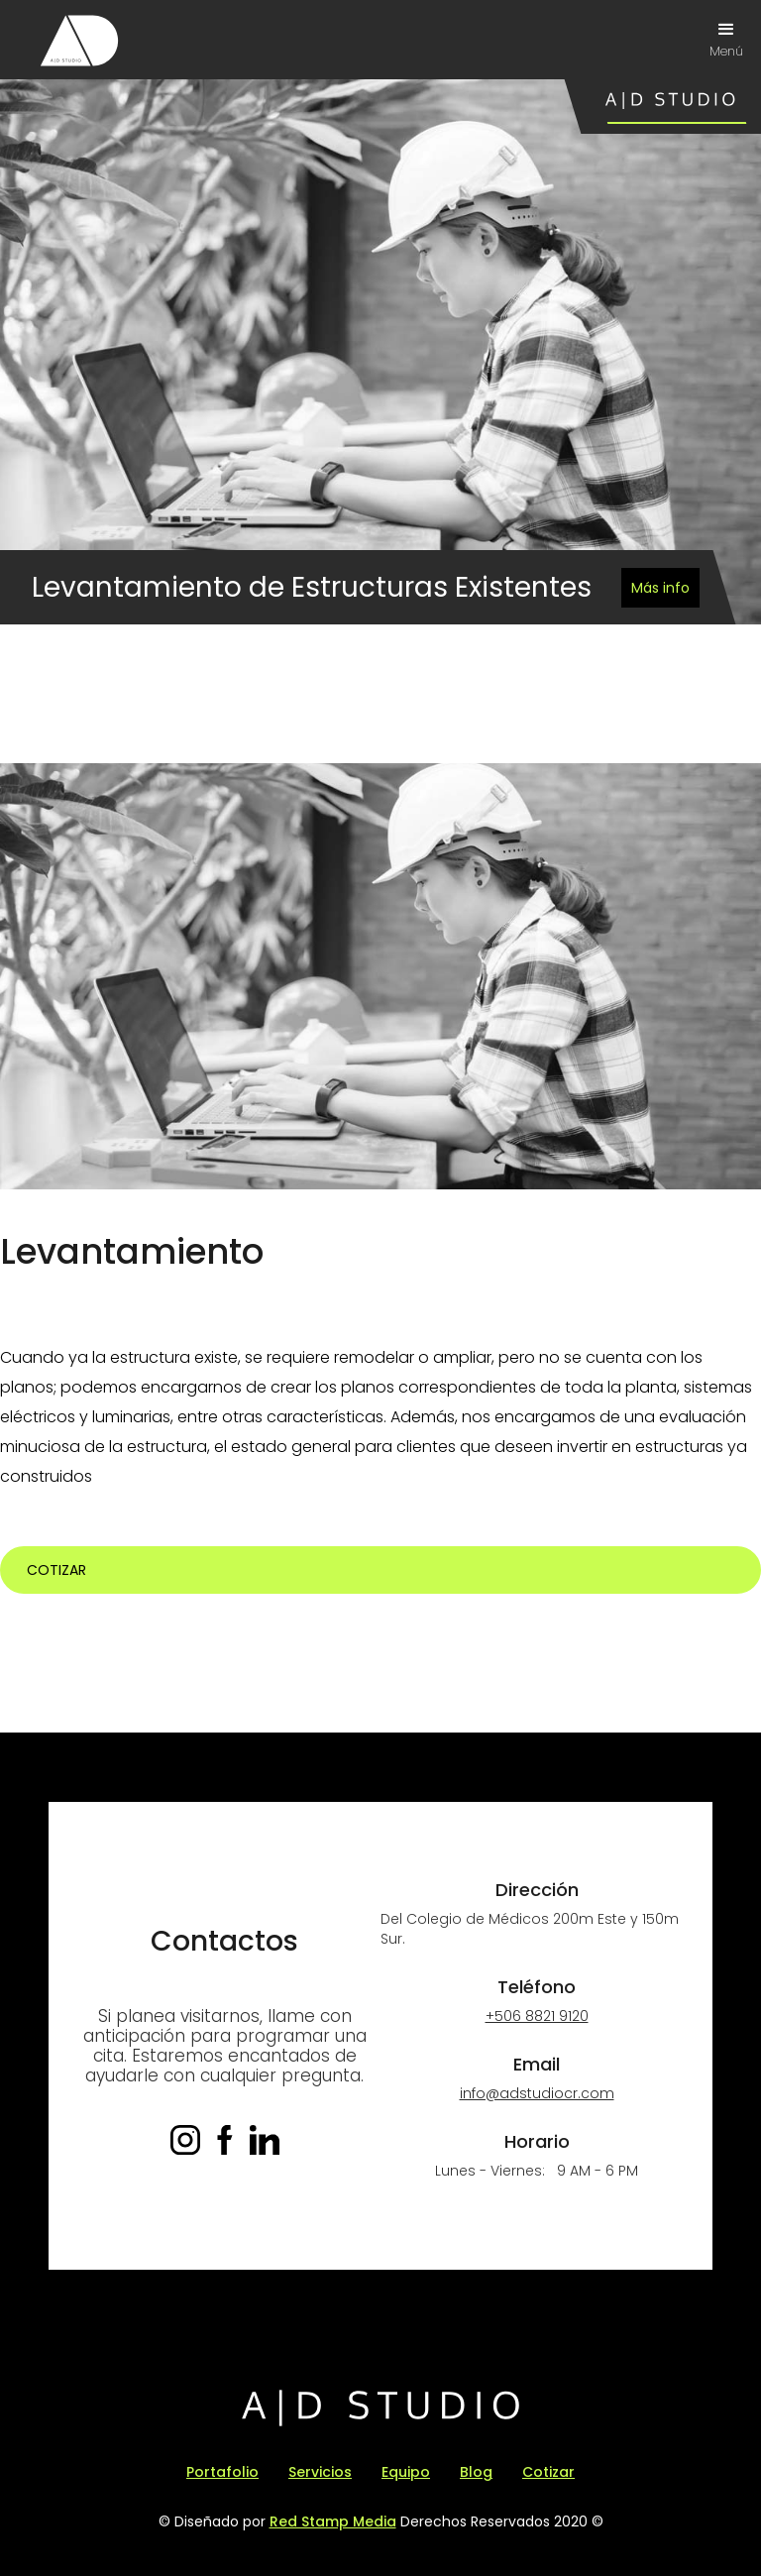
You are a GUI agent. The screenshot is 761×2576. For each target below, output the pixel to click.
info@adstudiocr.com (537, 2093)
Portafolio (222, 2472)
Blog (476, 2472)
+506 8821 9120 (537, 2016)
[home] (79, 40)
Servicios (320, 2472)
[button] (726, 39)
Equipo (405, 2472)
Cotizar (56, 1570)
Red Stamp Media (333, 2521)
